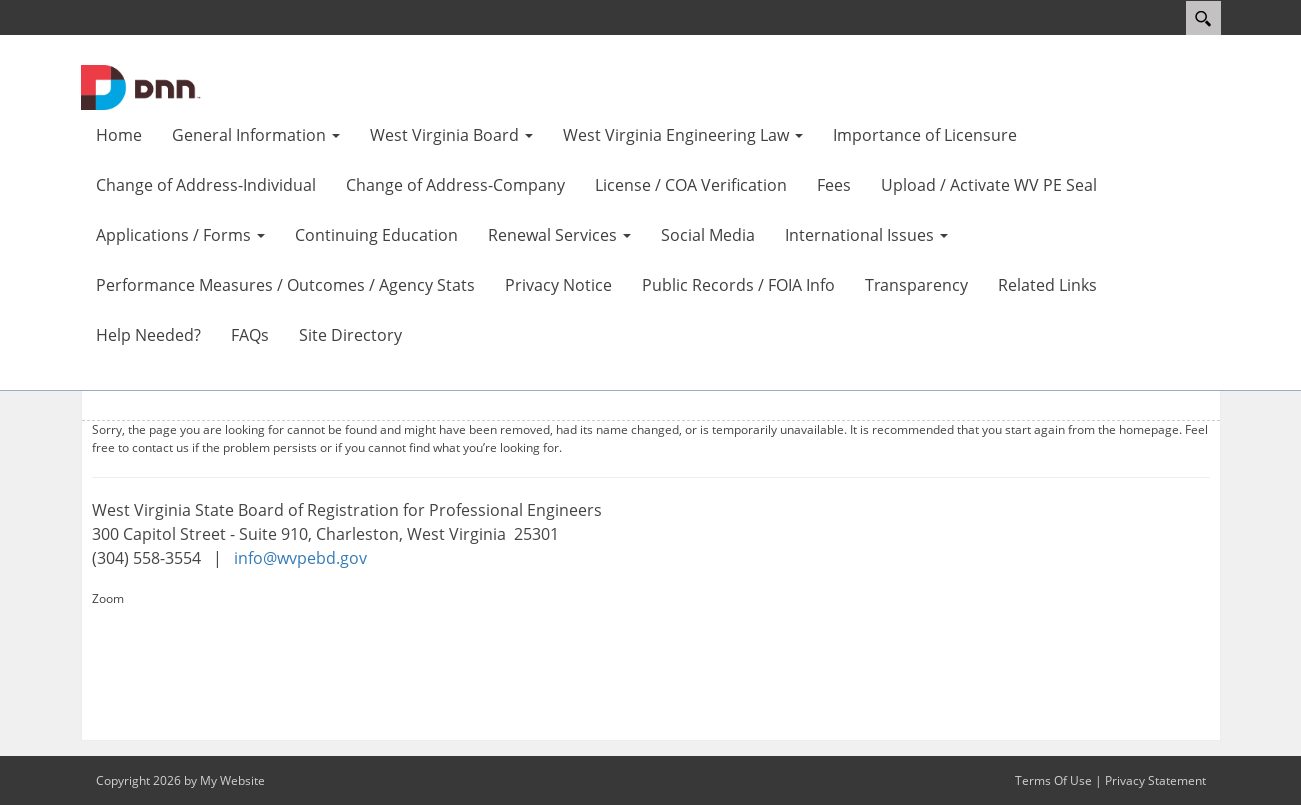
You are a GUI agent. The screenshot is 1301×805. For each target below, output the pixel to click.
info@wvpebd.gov (300, 558)
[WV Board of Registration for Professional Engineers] (141, 86)
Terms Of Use (1053, 780)
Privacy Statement (1155, 780)
